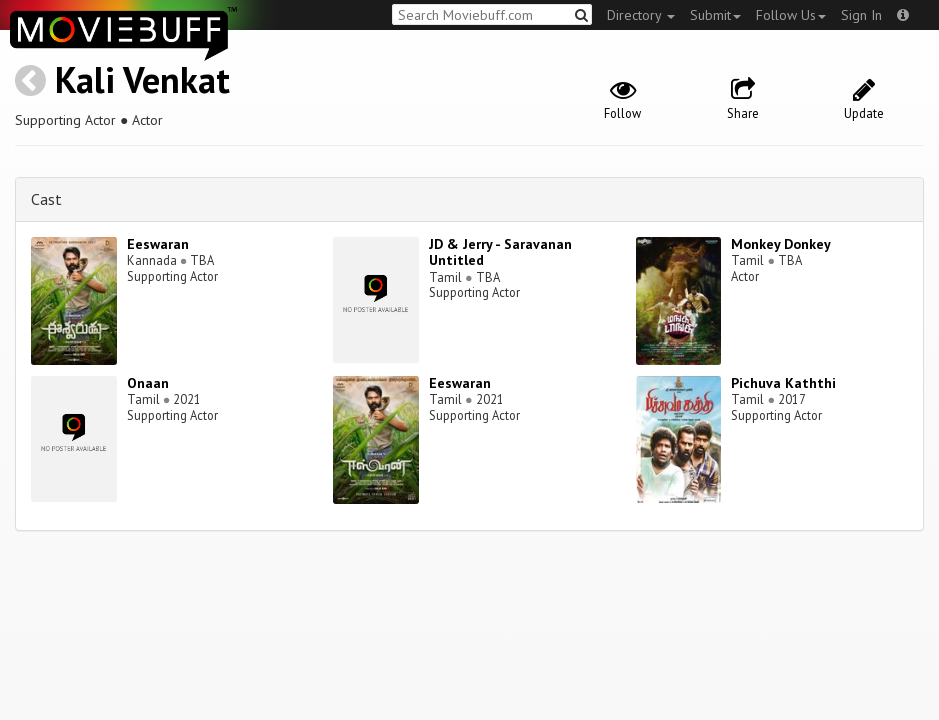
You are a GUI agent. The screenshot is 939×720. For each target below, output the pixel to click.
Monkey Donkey (781, 244)
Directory (641, 15)
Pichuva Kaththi (783, 383)
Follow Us (791, 15)
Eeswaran (158, 244)
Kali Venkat (142, 79)
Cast (46, 199)
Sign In (861, 15)
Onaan (148, 383)
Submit (715, 15)
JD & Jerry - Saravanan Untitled (500, 252)
